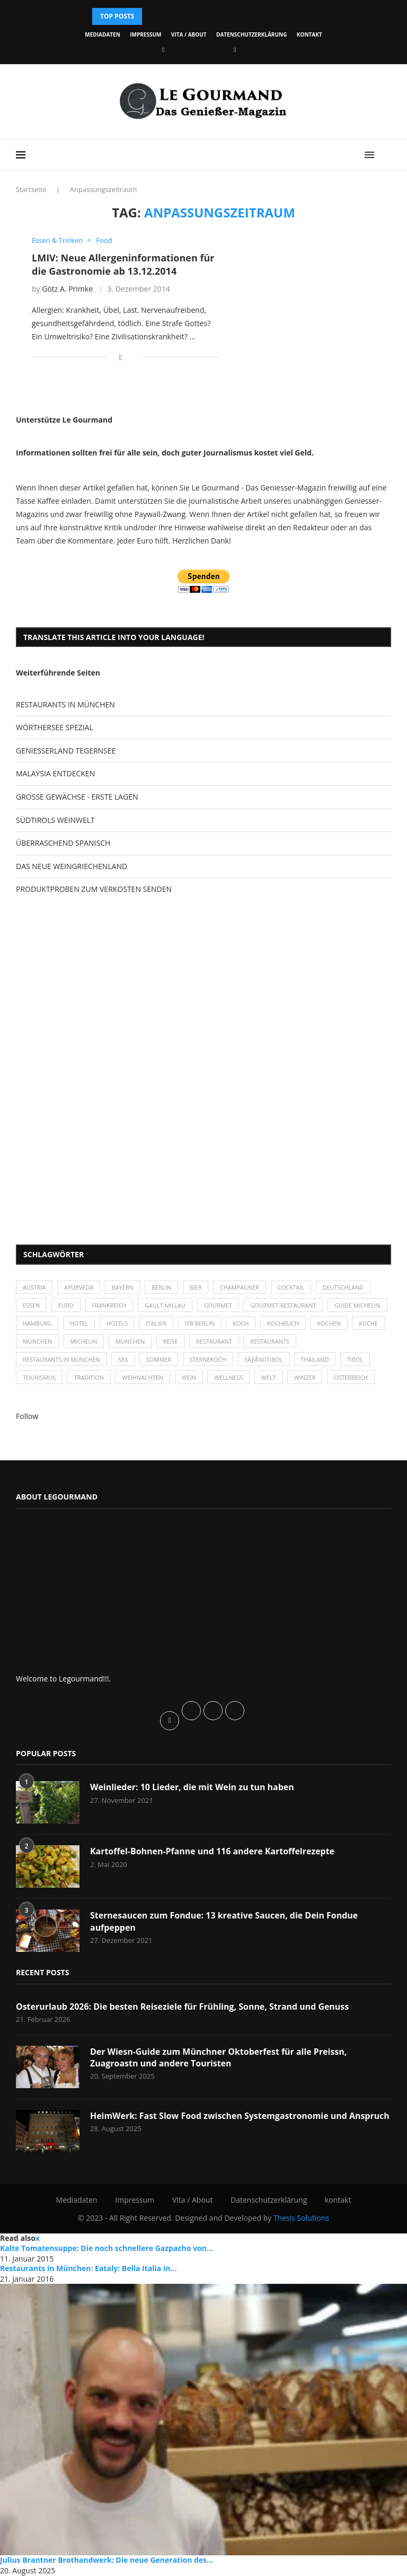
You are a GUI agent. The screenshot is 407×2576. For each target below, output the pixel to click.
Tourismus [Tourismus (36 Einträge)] (39, 1378)
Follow (27, 1417)
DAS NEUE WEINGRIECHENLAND (71, 866)
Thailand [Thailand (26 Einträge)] (317, 1360)
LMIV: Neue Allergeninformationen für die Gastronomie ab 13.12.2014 (123, 264)
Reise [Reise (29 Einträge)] (250, 1342)
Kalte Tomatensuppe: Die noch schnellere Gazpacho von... (106, 2249)
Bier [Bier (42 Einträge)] (197, 1288)
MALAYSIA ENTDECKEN (55, 773)
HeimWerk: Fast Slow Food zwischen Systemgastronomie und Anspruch (240, 2116)
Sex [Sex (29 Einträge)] (124, 1360)
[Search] (386, 154)
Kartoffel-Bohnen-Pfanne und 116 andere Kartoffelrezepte (212, 1852)
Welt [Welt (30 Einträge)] (270, 1378)
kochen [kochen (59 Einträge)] (35, 1342)
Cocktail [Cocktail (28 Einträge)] (292, 1288)
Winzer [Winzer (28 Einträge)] (306, 1378)
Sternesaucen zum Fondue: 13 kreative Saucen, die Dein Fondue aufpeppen (224, 1922)
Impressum (145, 34)
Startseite (31, 189)
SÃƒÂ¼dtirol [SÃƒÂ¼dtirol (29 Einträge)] (265, 1360)
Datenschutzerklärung (251, 34)
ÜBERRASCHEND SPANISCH (63, 843)
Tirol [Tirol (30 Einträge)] (357, 1360)
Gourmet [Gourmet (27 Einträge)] (219, 1306)
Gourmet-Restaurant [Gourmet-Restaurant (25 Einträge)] (285, 1306)
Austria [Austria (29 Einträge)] (34, 1288)
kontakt (309, 34)
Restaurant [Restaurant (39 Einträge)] (295, 1342)
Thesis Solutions (301, 2218)
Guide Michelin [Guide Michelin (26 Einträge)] (46, 1324)
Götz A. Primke (67, 289)
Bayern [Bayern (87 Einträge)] (123, 1288)
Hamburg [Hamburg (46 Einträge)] (102, 1324)
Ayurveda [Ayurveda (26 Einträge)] (79, 1288)
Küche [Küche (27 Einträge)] (74, 1342)
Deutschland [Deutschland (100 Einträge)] (345, 1288)
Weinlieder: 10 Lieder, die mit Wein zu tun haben (192, 1788)
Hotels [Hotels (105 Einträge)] (182, 1324)
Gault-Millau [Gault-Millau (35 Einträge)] (166, 1306)
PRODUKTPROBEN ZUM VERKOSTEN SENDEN (94, 889)
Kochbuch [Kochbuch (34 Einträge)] (349, 1324)
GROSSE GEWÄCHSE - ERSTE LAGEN (77, 797)
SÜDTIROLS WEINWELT (55, 820)
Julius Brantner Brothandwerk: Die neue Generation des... (106, 2561)
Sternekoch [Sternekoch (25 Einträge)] (208, 1360)
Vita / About (189, 34)
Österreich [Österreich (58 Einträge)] (353, 1378)
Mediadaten (102, 34)
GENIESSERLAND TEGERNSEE (66, 751)
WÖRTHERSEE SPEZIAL (54, 727)
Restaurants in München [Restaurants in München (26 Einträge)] (62, 1360)
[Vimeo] (235, 49)
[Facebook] (163, 49)
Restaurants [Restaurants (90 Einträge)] (350, 1342)
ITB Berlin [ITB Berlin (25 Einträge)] (265, 1324)
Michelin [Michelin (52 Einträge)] (163, 1342)
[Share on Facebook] (120, 357)
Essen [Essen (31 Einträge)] (31, 1306)
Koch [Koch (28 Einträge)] (307, 1324)
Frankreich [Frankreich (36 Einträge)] (109, 1306)
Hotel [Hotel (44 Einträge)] (144, 1324)
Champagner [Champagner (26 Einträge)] (241, 1288)
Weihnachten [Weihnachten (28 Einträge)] (143, 1378)
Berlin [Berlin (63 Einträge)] (162, 1288)
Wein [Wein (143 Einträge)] (189, 1378)
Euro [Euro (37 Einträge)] (66, 1306)
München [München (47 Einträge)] (117, 1342)
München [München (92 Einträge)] (210, 1342)
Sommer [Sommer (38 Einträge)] (159, 1360)
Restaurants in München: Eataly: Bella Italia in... (88, 2269)
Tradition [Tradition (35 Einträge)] (89, 1378)
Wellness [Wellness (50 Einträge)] (230, 1378)
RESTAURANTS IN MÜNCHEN (65, 704)
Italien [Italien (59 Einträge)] (221, 1324)
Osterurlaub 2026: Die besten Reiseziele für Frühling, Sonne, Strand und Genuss (183, 2007)
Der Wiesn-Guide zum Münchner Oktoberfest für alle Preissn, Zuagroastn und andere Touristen (219, 2058)
